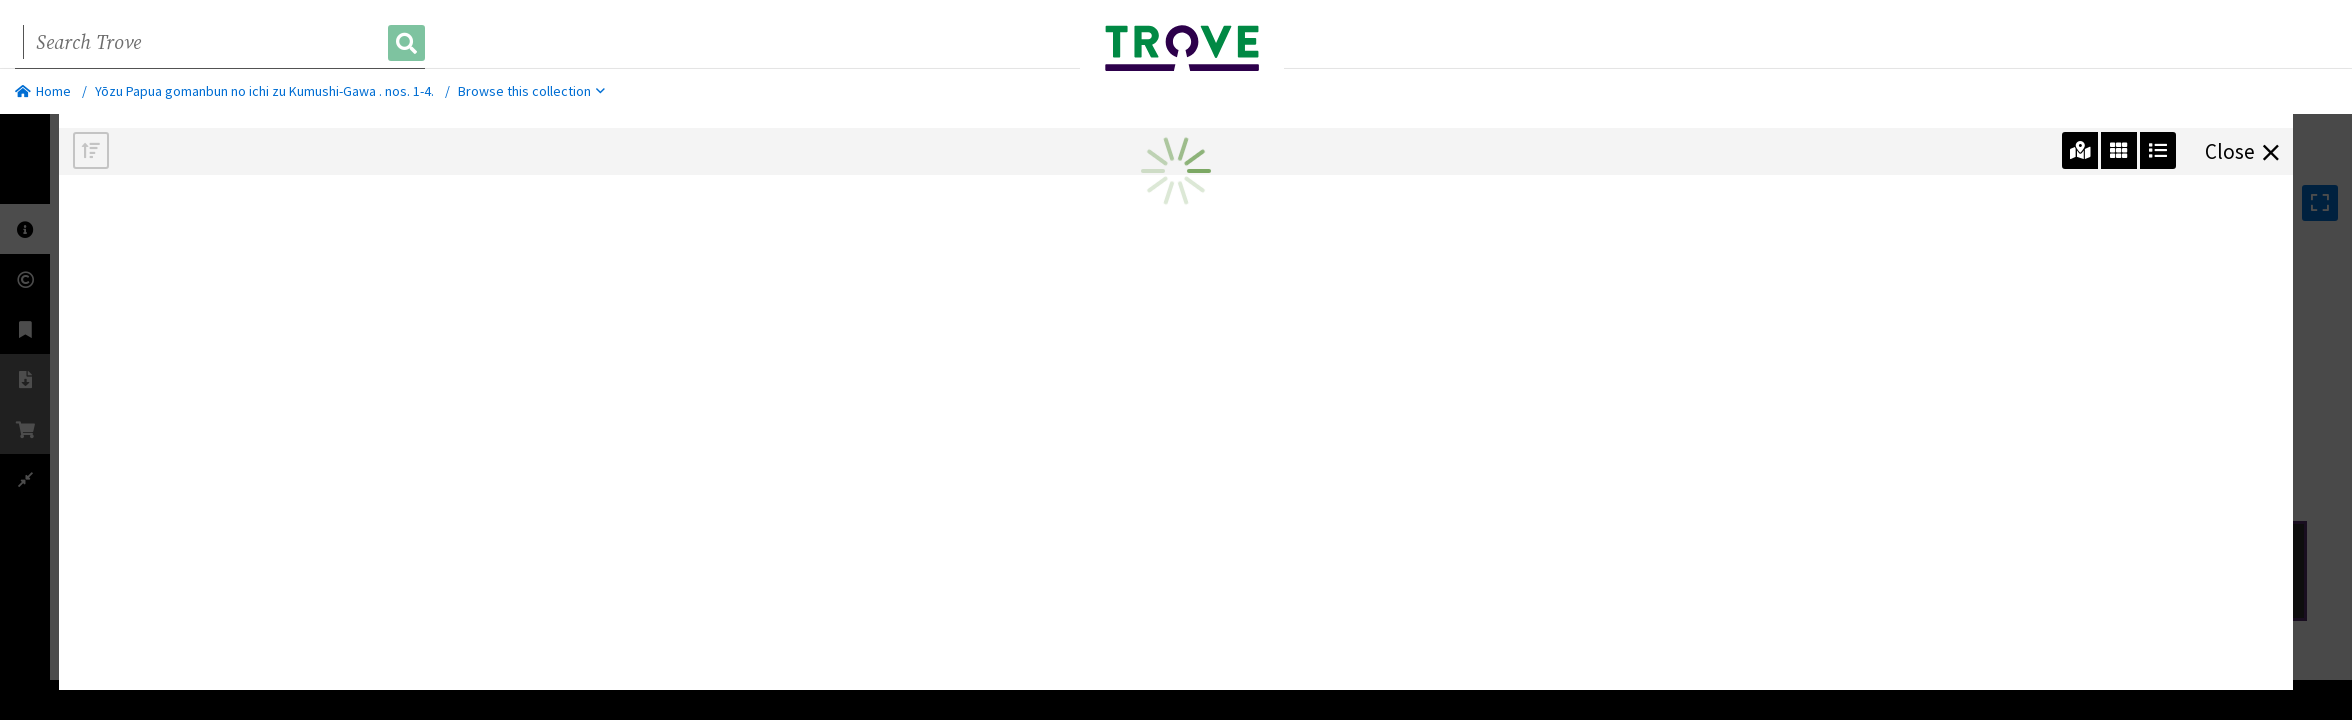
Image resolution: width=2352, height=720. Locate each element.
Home (43, 91)
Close (2242, 150)
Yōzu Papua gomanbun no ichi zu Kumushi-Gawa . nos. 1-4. (264, 91)
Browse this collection (531, 91)
